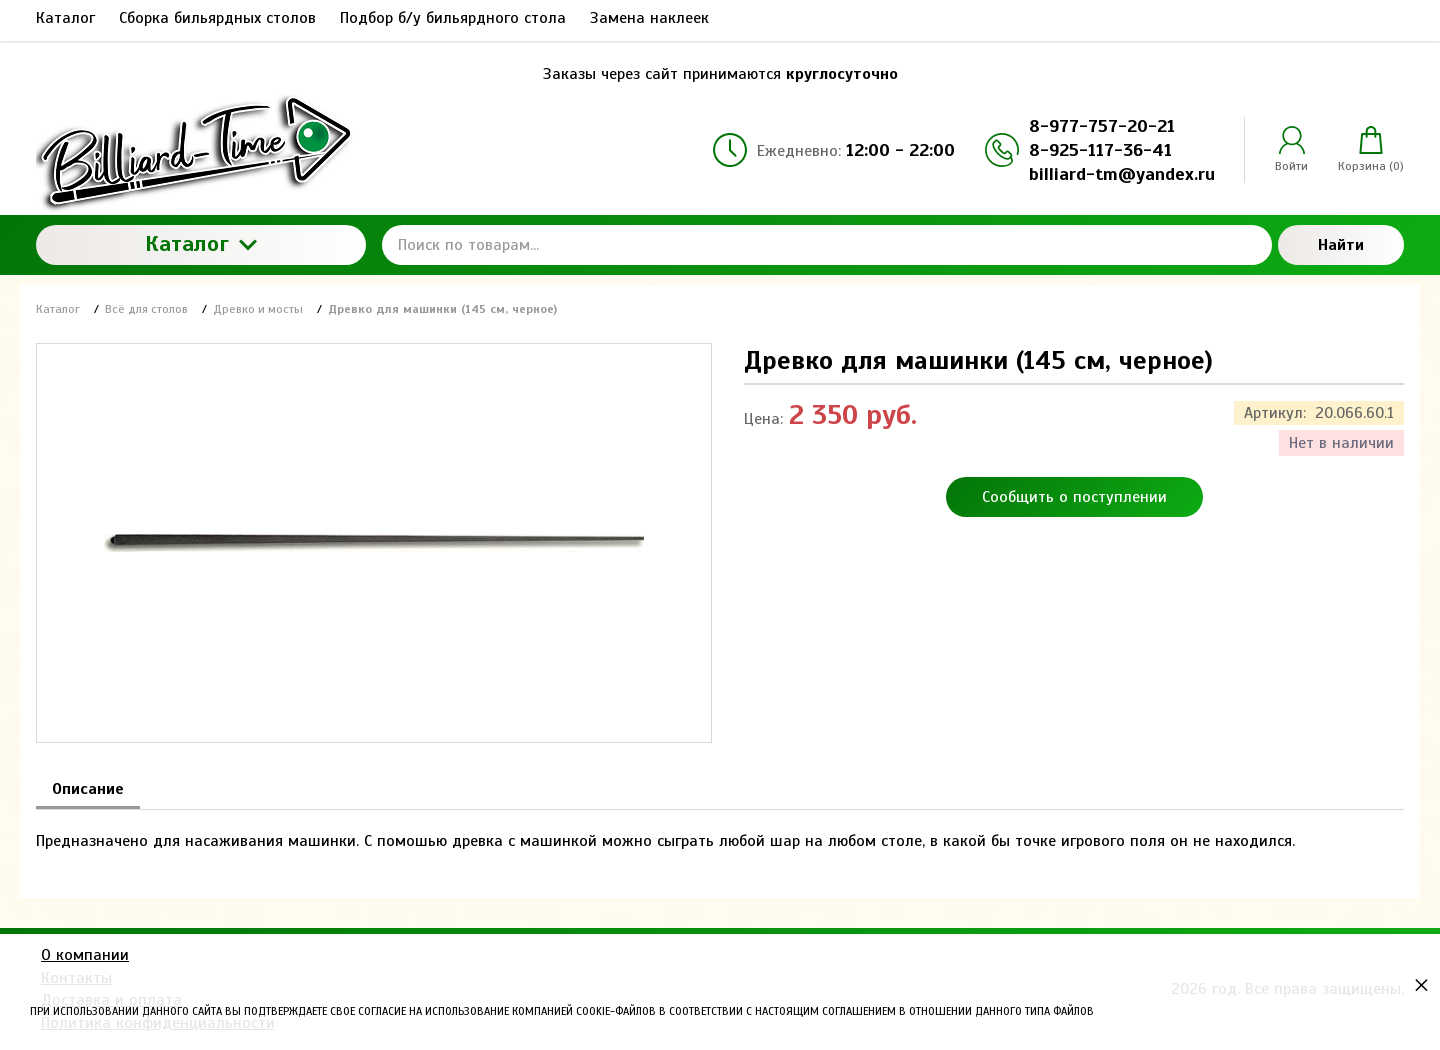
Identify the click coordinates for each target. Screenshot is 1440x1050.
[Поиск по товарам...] (827, 245)
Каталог (201, 243)
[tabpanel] (720, 831)
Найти (1341, 245)
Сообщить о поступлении (1074, 497)
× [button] (1421, 984)
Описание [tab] (88, 789)
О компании (85, 955)
